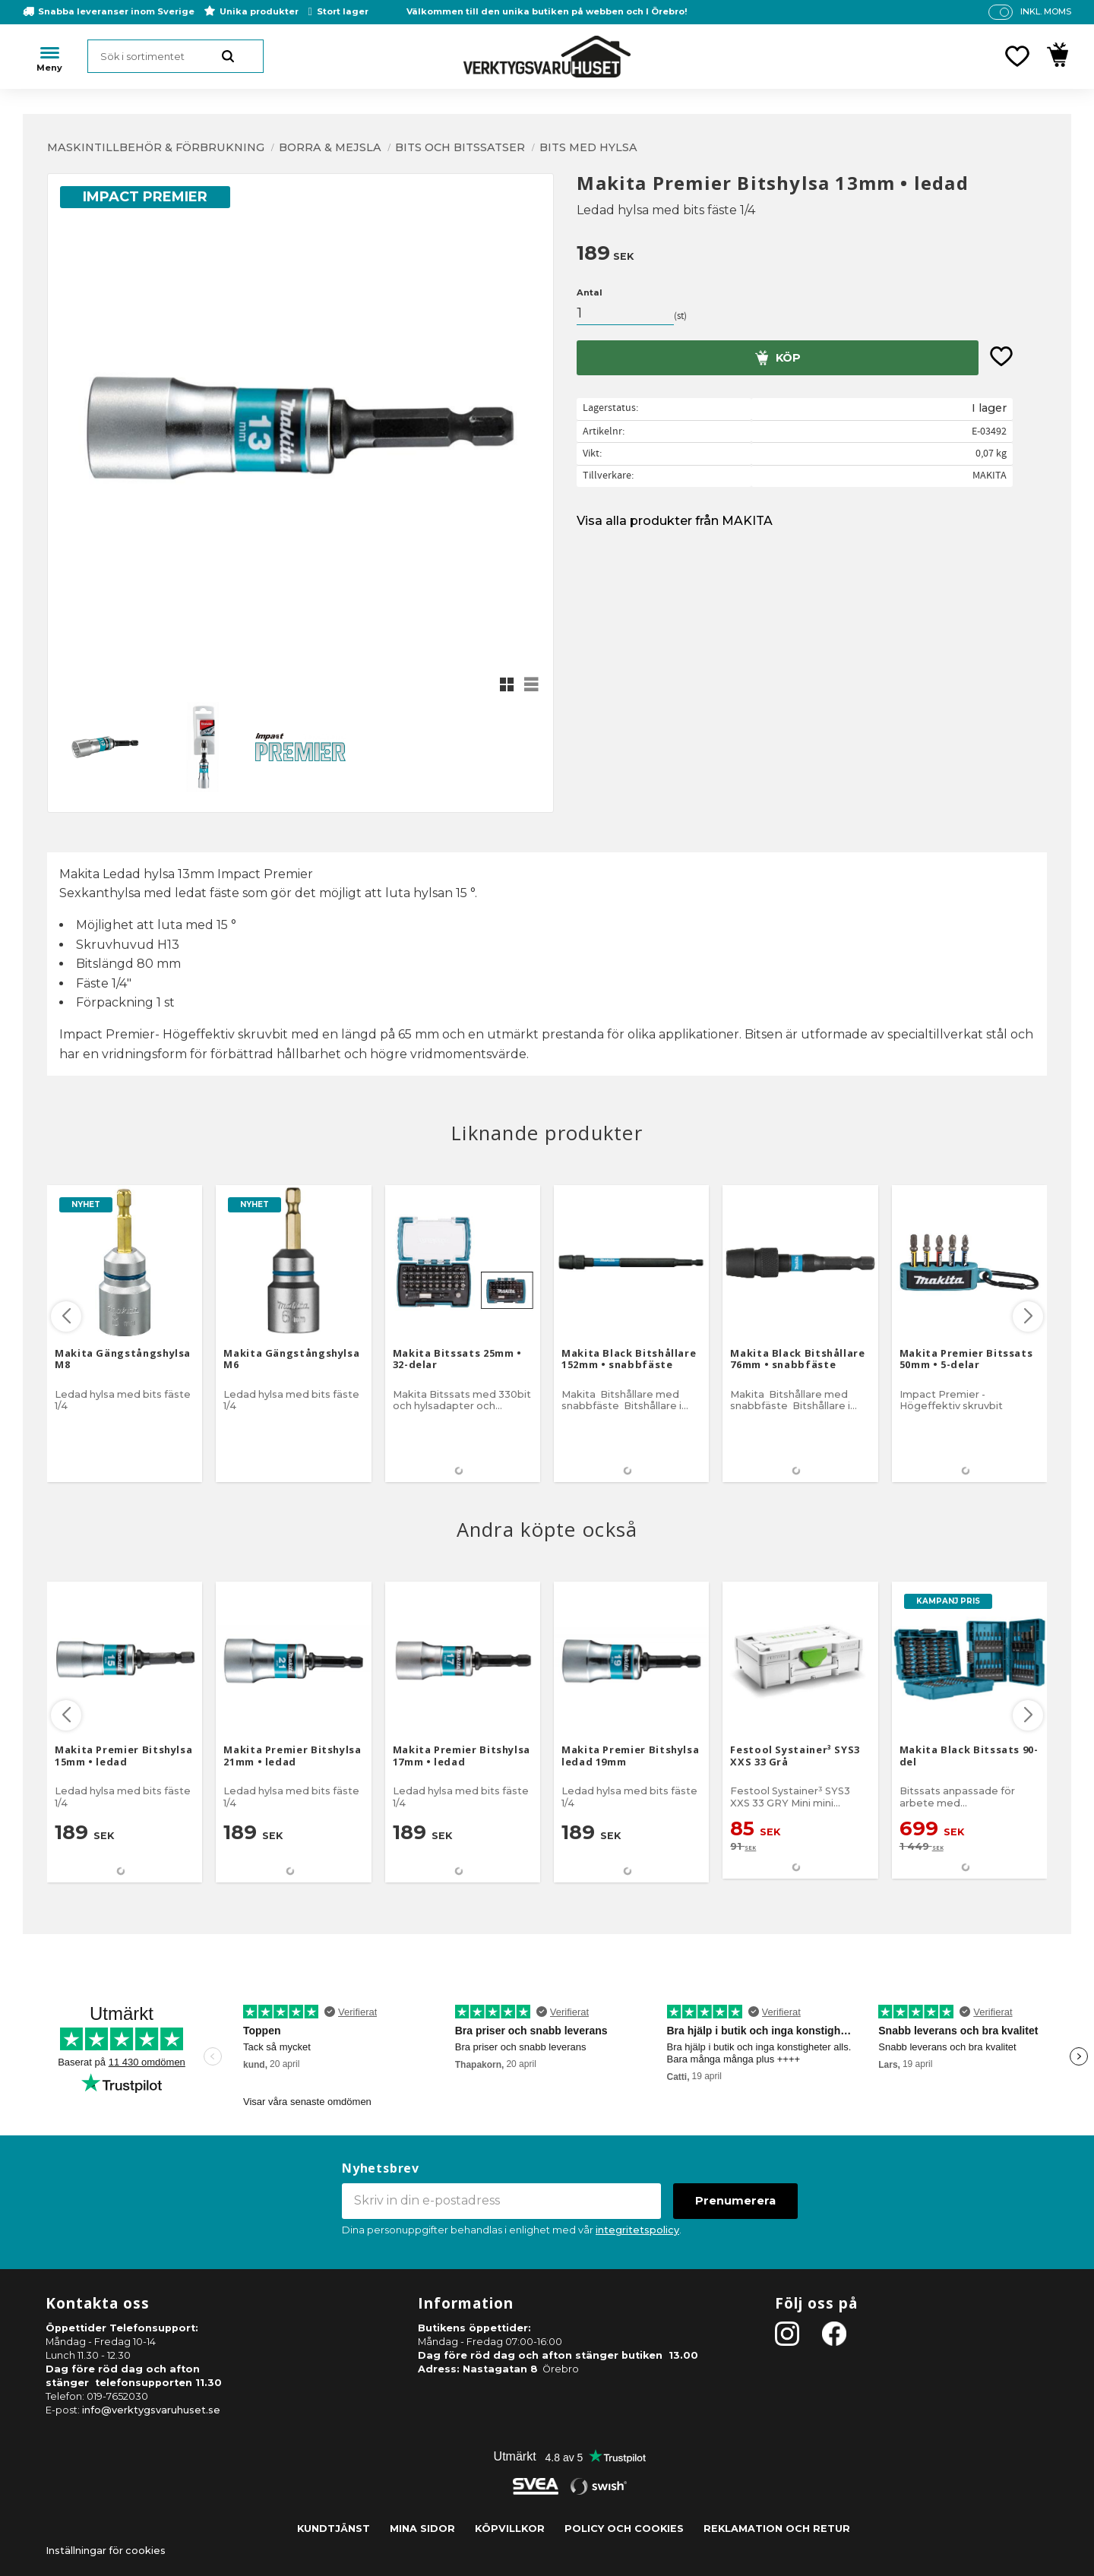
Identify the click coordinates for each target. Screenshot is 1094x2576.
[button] (1017, 56)
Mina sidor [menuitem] (422, 2528)
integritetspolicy (637, 2230)
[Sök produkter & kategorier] (175, 56)
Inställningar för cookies (106, 2550)
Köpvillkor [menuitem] (510, 2528)
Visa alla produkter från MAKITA (675, 521)
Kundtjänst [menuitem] (333, 2528)
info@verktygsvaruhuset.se (151, 2410)
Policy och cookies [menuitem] (624, 2528)
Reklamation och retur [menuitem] (777, 2528)
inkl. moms (1045, 11)
